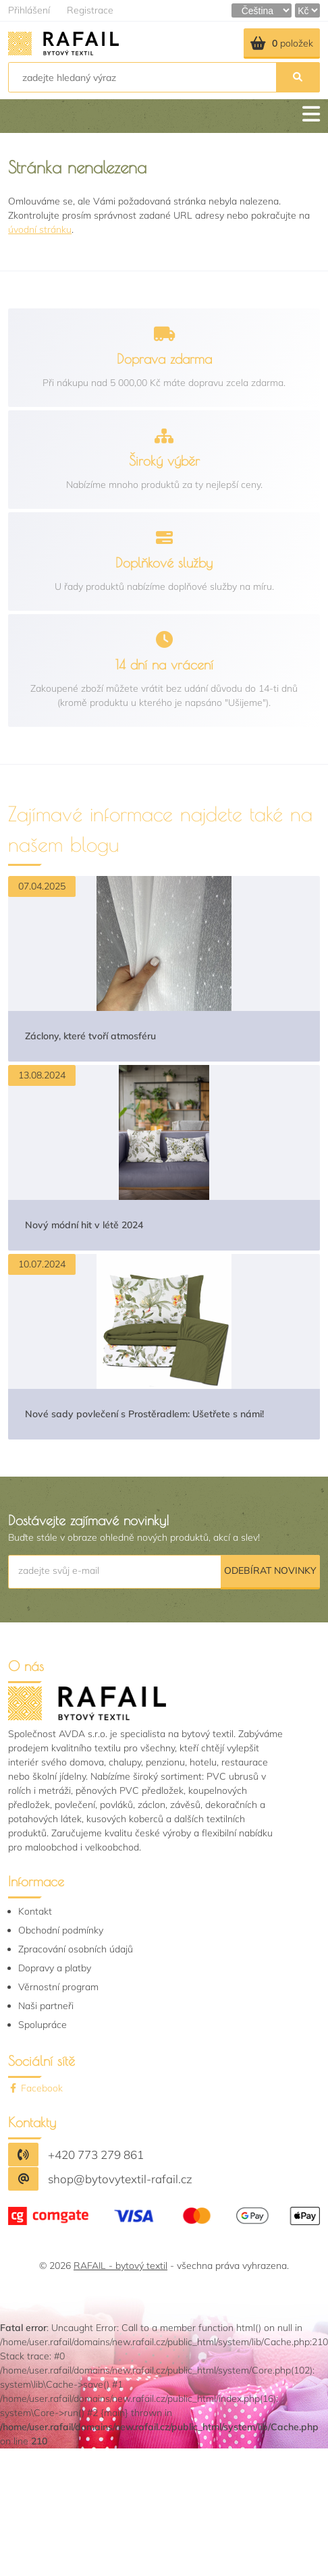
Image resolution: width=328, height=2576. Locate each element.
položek (281, 43)
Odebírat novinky (270, 1570)
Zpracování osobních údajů (75, 1949)
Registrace (90, 10)
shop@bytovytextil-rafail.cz (120, 2179)
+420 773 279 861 (96, 2154)
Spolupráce (42, 2025)
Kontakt (35, 1911)
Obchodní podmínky (60, 1930)
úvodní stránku (40, 229)
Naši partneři (46, 2006)
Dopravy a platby (54, 1968)
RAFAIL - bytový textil (120, 2265)
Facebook (35, 2088)
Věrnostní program (58, 1987)
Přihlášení (29, 10)
